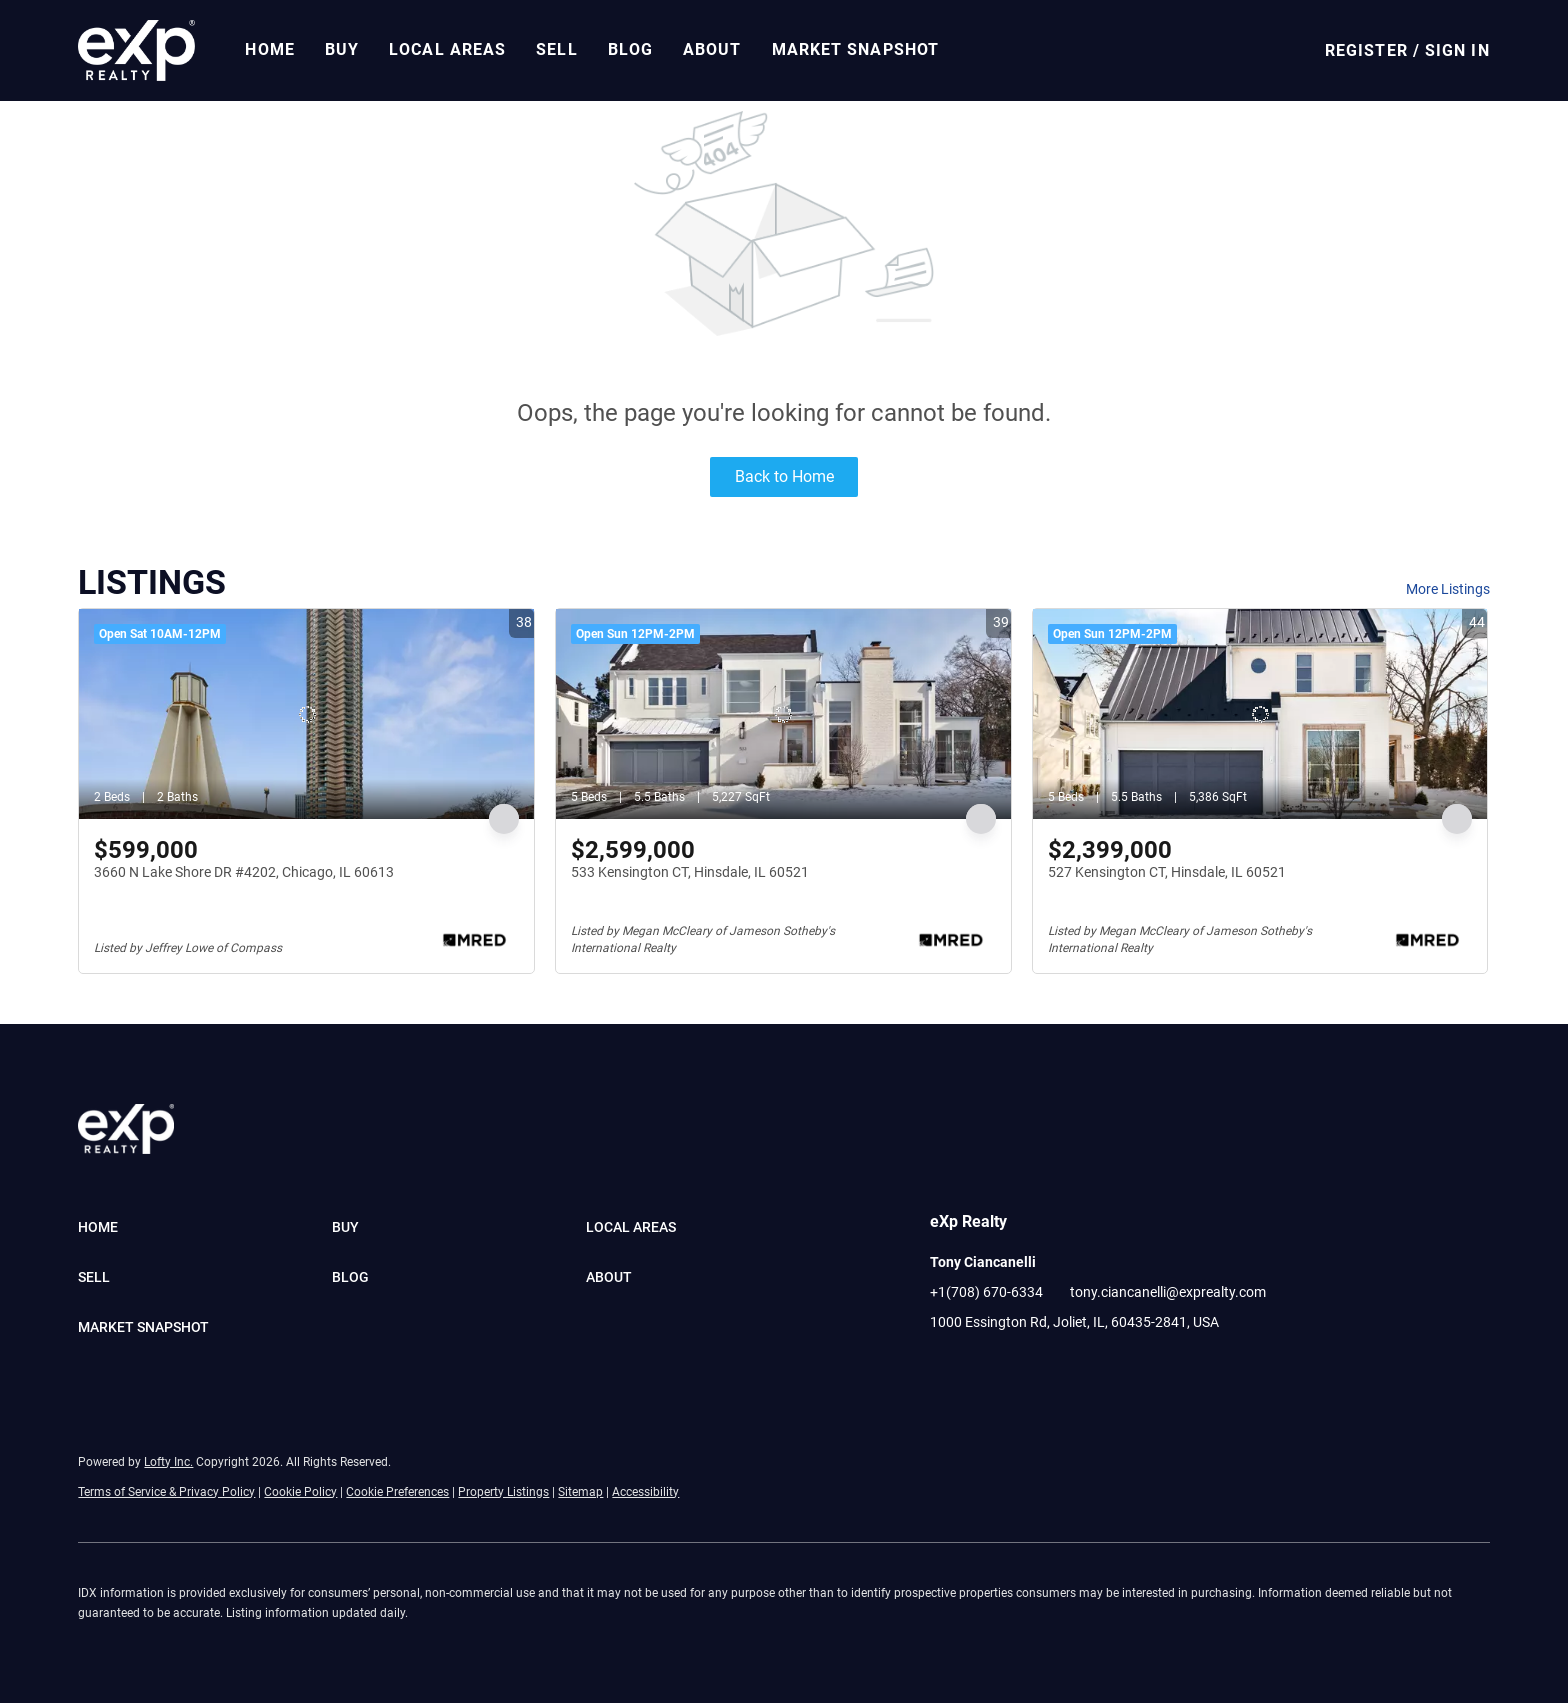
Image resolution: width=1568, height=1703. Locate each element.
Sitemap (580, 1492)
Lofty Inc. (168, 1462)
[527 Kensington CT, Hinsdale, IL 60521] (1260, 714)
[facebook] (945, 1367)
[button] (136, 50)
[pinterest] (1065, 1367)
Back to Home (784, 476)
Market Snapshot (856, 49)
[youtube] (1025, 1367)
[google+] (1105, 1367)
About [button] (712, 49)
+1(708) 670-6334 (986, 1292)
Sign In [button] (1457, 50)
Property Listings (503, 1492)
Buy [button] (342, 49)
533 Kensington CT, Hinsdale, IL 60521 (690, 872)
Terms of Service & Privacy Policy (166, 1492)
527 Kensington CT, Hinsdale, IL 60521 (1167, 872)
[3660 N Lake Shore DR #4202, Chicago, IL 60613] (306, 714)
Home (269, 49)
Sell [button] (556, 49)
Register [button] (1366, 50)
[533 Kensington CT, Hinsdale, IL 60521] (783, 714)
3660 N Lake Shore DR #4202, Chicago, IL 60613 (244, 872)
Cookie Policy (300, 1492)
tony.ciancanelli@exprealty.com (1168, 1292)
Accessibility (645, 1492)
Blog (630, 49)
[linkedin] (985, 1367)
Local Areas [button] (447, 49)
